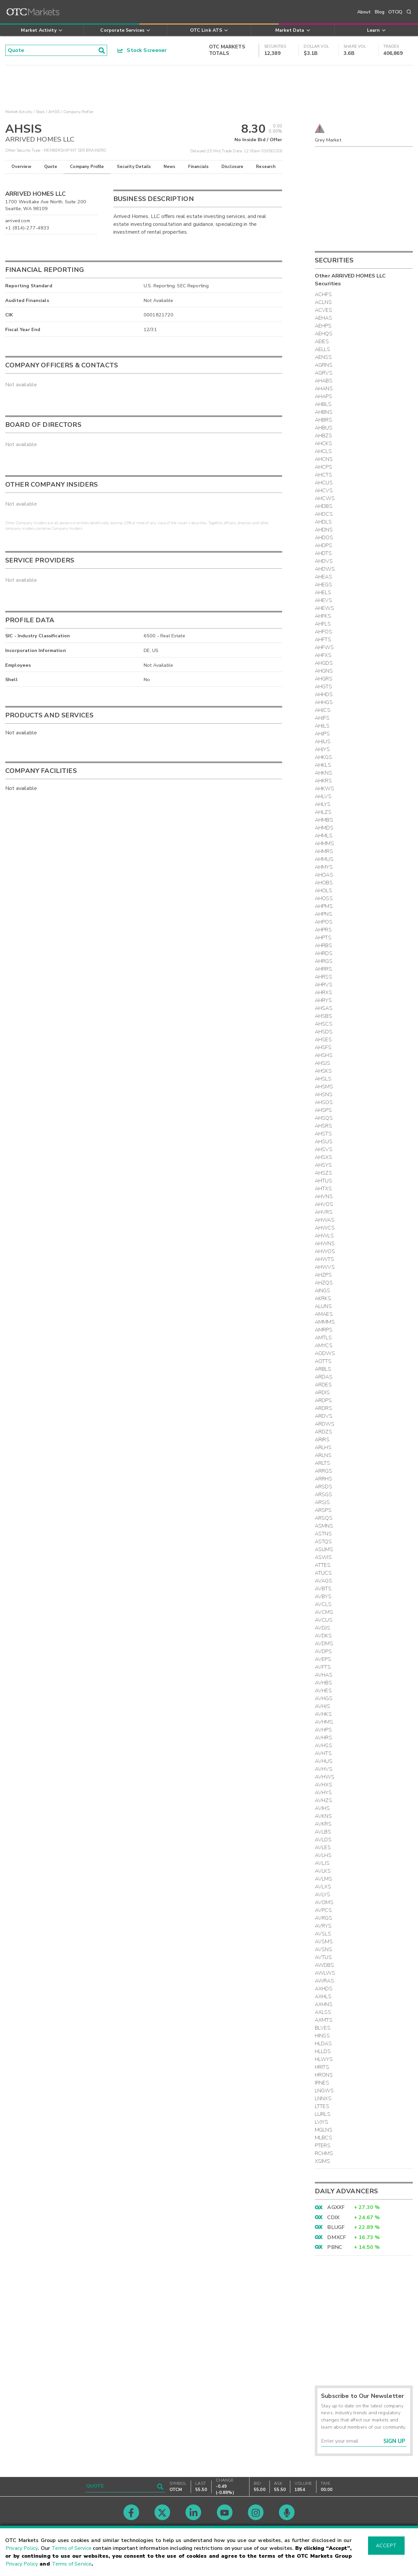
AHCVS (324, 490)
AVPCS (323, 1910)
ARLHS (323, 1447)
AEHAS (323, 318)
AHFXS (323, 655)
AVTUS (323, 1957)
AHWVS (325, 1267)
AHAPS (323, 396)
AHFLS (323, 623)
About (364, 12)
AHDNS (324, 529)
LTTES (322, 2106)
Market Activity (18, 111)
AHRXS (323, 992)
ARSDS (323, 1486)
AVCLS (323, 1604)
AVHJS (322, 1706)
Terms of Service (71, 2548)
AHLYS (322, 804)
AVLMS (323, 1878)
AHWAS (324, 1220)
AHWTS (324, 1259)
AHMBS (324, 820)
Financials (198, 167)
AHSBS (323, 1016)
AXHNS (323, 2004)
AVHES (323, 1690)
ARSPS (323, 1510)
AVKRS (323, 1824)
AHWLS (324, 1235)
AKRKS (323, 1298)
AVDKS (323, 1635)
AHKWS (324, 788)
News (170, 167)
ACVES (323, 310)
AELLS (322, 349)
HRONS (324, 2075)
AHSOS (324, 1102)
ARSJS (322, 1502)
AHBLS (323, 404)
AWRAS (324, 1980)
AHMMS (324, 843)
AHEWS (324, 608)
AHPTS (323, 937)
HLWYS (324, 2059)
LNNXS (323, 2098)
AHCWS (325, 498)
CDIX (333, 2217)
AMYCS (323, 1345)
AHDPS (323, 545)
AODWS (325, 1353)
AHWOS (325, 1251)
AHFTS (323, 639)
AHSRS (323, 1125)
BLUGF (336, 2227)
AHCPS (323, 467)
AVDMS (324, 1643)
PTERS (322, 2145)
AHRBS (323, 945)
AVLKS (323, 1871)
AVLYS (322, 1894)
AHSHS (323, 1055)
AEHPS (323, 325)
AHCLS (323, 451)
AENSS (323, 357)
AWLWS (325, 1973)
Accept (386, 2545)
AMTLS (323, 1337)
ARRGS (323, 1471)
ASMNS (324, 1526)
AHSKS (323, 1071)
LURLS (322, 2114)
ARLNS (323, 1455)
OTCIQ (395, 12)
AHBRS (323, 420)
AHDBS (323, 506)
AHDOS (324, 537)
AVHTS (323, 1753)
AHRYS (323, 1000)
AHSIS (54, 111)
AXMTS (323, 2020)
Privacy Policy (22, 2548)
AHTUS (323, 1180)
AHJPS (322, 733)
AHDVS (324, 561)
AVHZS (323, 1800)
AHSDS (323, 1031)
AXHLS (323, 1996)
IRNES (322, 2082)
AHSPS (323, 1110)
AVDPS (323, 1651)
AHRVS (323, 984)
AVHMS (324, 1722)
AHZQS (324, 1282)
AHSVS (323, 1149)
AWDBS (324, 1965)
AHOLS (323, 890)
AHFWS (324, 647)
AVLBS (323, 1831)
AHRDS (323, 953)
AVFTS (323, 1667)
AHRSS (323, 976)
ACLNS (323, 302)
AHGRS (323, 678)
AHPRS (323, 929)
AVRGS (323, 1918)
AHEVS (323, 600)
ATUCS (323, 1573)
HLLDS (323, 2051)
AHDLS (323, 522)
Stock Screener (142, 50)
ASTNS (323, 1533)
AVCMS (324, 1612)
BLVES (322, 2028)
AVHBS (323, 1682)
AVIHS (322, 1808)
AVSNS (323, 1949)
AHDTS (323, 553)
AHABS (323, 380)
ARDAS (323, 1376)
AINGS (322, 1290)
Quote (50, 167)
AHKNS (323, 773)
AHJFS (322, 718)
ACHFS (323, 294)
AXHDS (323, 1988)
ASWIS (323, 1557)
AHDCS (324, 514)
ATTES (322, 1565)
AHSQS (324, 1118)
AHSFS (323, 1047)
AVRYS (323, 1926)
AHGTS (323, 686)
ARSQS (323, 1518)
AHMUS (324, 859)
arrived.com (17, 220)
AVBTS (323, 1588)
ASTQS (323, 1541)
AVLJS (322, 1863)
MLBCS (323, 2137)
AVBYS (323, 1596)
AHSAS (323, 1008)
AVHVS (323, 1769)
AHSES (323, 1039)
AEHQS (323, 333)
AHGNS (324, 671)
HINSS (322, 2035)
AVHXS (323, 1784)
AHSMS (324, 1086)
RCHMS (324, 2153)
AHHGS (324, 702)
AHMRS (324, 851)
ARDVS (323, 1416)
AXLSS (323, 2012)
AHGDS (324, 663)
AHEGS (323, 584)
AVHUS (323, 1761)
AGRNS (323, 365)
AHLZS (323, 812)
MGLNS (323, 2129)
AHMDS (324, 827)
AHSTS (323, 1133)
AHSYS (323, 1165)
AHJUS (322, 741)
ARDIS (322, 1392)
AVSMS (324, 1941)
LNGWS (324, 2090)
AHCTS (323, 474)
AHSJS (322, 1063)
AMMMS (325, 1322)
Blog (380, 12)
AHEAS (323, 576)
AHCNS (324, 459)
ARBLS (323, 1369)
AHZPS (323, 1275)
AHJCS (322, 710)
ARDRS (323, 1408)
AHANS (324, 388)
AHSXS (323, 1157)
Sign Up (394, 2441)
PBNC (334, 2247)
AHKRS (323, 780)
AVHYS (323, 1792)
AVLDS (323, 1839)
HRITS (322, 2067)
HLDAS (323, 2043)
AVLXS (323, 1886)
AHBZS (323, 435)
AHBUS (323, 427)
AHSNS (323, 1094)
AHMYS (324, 867)
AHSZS (323, 1173)
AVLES (323, 1847)
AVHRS (323, 1737)
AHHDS (324, 694)
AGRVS (323, 372)
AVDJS (322, 1627)
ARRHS (323, 1478)
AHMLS (323, 835)
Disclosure (232, 167)
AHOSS (324, 898)
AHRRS (323, 969)
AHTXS (323, 1188)
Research (266, 167)
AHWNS (325, 1243)
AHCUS (324, 482)
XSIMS (322, 2161)
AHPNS (323, 914)
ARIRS (322, 1439)
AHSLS (323, 1078)
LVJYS (321, 2122)
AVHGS (323, 1698)
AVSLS (323, 1933)
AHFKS (323, 616)
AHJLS (322, 725)
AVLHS (323, 1855)
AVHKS (323, 1714)
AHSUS (323, 1141)
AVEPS (323, 1659)
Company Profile (87, 167)
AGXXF (336, 2207)
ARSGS (323, 1494)
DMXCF (336, 2237)
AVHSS (323, 1745)
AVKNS (323, 1816)
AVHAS (323, 1675)
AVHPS (323, 1729)
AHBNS (323, 412)
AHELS (323, 592)
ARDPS (323, 1400)
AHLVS (323, 796)
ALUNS (323, 1306)
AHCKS (323, 443)
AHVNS (324, 1196)
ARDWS (324, 1424)
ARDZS (323, 1431)
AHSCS (323, 1024)
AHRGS (323, 961)
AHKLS (323, 765)
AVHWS (324, 1777)
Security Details (134, 167)
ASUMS (324, 1549)
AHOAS (324, 874)
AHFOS (323, 631)
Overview (21, 167)
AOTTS (323, 1361)
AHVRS (323, 1212)
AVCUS (323, 1620)
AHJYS (322, 749)
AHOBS (324, 882)
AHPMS (324, 906)
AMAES (324, 1314)
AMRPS (323, 1329)
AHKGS (323, 757)
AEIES (322, 341)
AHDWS (325, 569)
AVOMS (324, 1902)
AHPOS (323, 922)
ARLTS (322, 1463)
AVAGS (323, 1580)
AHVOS (324, 1204)
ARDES (323, 1384)
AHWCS (325, 1227)
